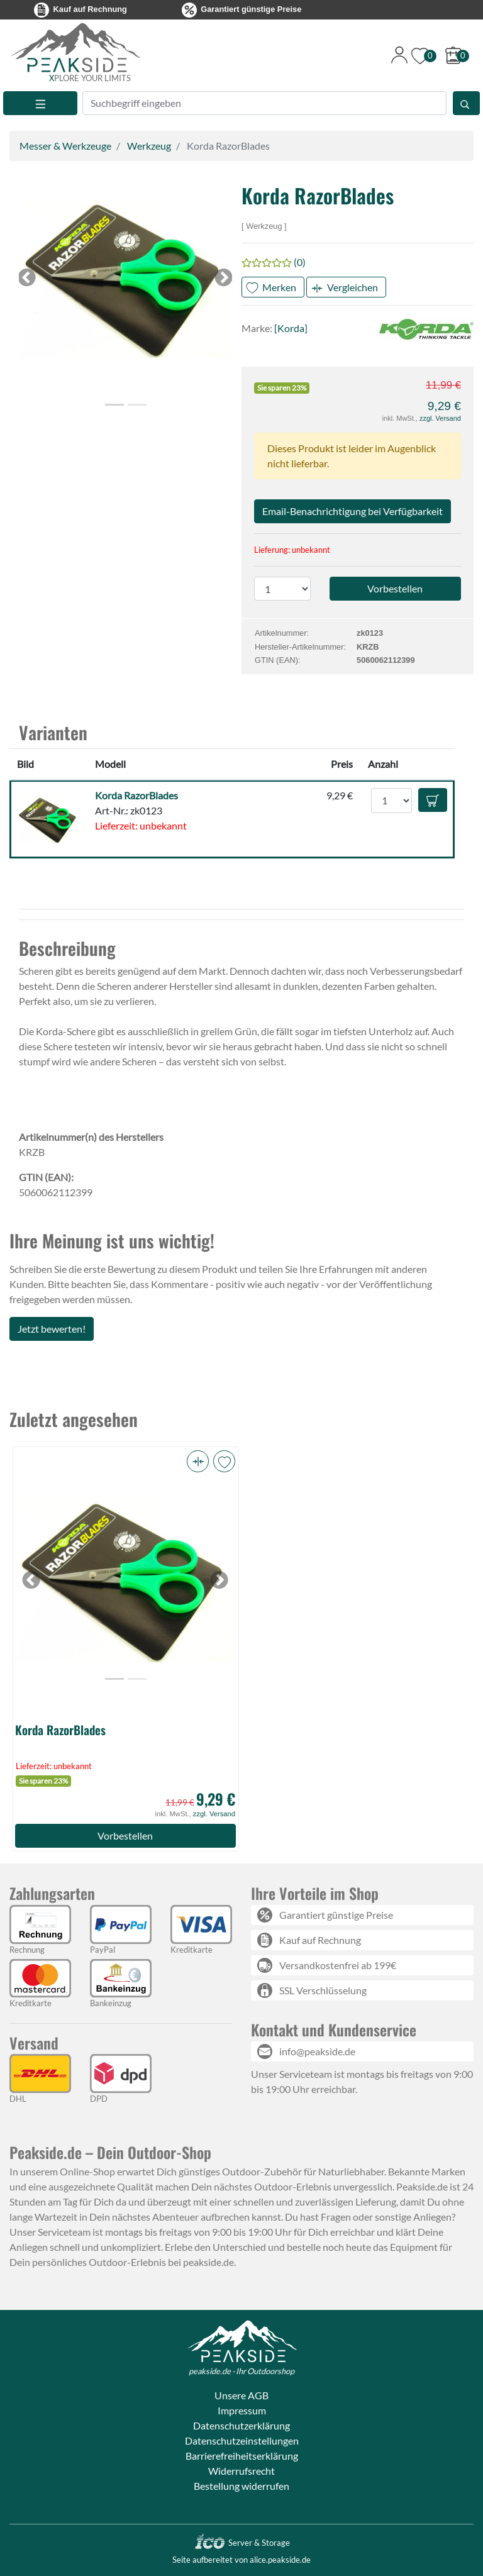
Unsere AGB (241, 2395)
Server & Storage (242, 2543)
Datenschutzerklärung (241, 2425)
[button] (125, 277)
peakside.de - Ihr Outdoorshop (241, 2371)
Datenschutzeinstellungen (242, 2440)
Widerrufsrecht (241, 2471)
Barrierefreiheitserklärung (242, 2456)
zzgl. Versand (440, 418)
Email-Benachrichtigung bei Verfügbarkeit (352, 511)
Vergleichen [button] (352, 287)
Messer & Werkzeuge (65, 146)
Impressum (242, 2410)
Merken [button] (279, 287)
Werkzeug (149, 146)
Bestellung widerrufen (241, 2486)
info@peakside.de (317, 2051)
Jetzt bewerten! (52, 1329)
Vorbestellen (125, 1835)
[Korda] (291, 328)
